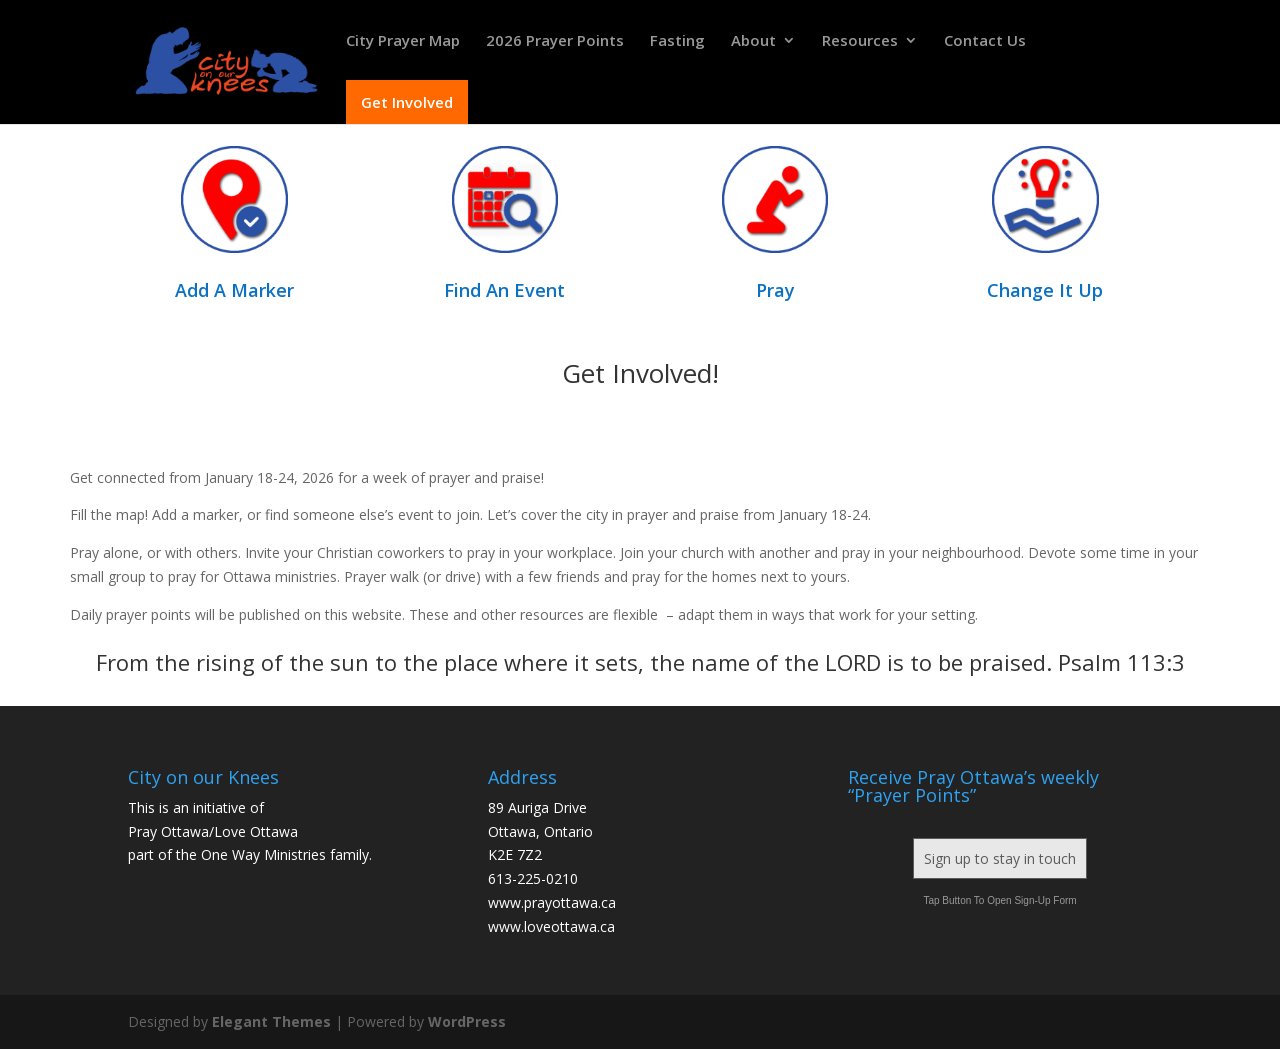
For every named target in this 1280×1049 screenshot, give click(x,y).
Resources (860, 41)
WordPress (467, 1021)
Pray (775, 290)
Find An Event (504, 290)
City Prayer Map (403, 41)
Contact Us (985, 41)
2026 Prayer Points (555, 41)
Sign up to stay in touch (1000, 858)
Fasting (677, 41)
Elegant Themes (271, 1021)
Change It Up (1045, 290)
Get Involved (407, 102)
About (753, 41)
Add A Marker (234, 290)
